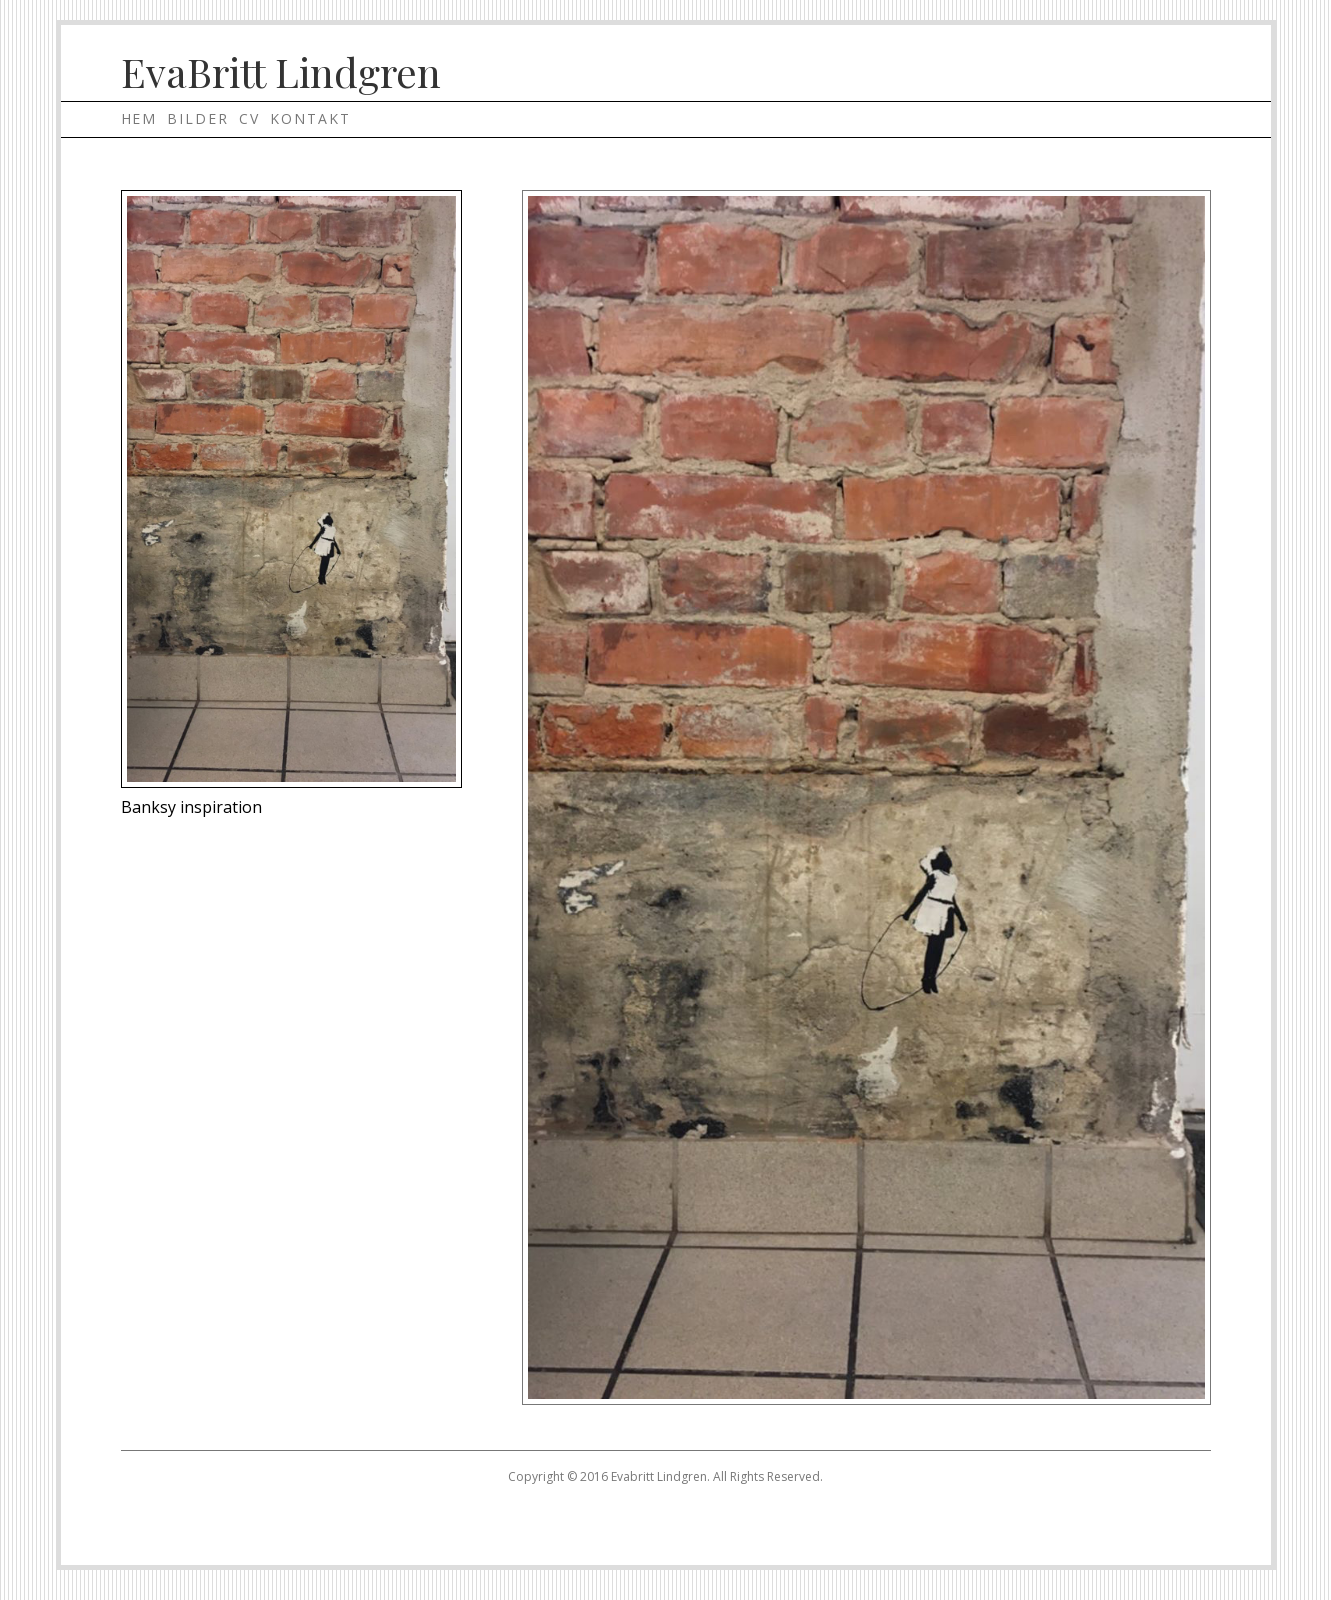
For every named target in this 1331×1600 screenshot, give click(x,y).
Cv (249, 118)
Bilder (198, 118)
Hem (139, 118)
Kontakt (310, 118)
